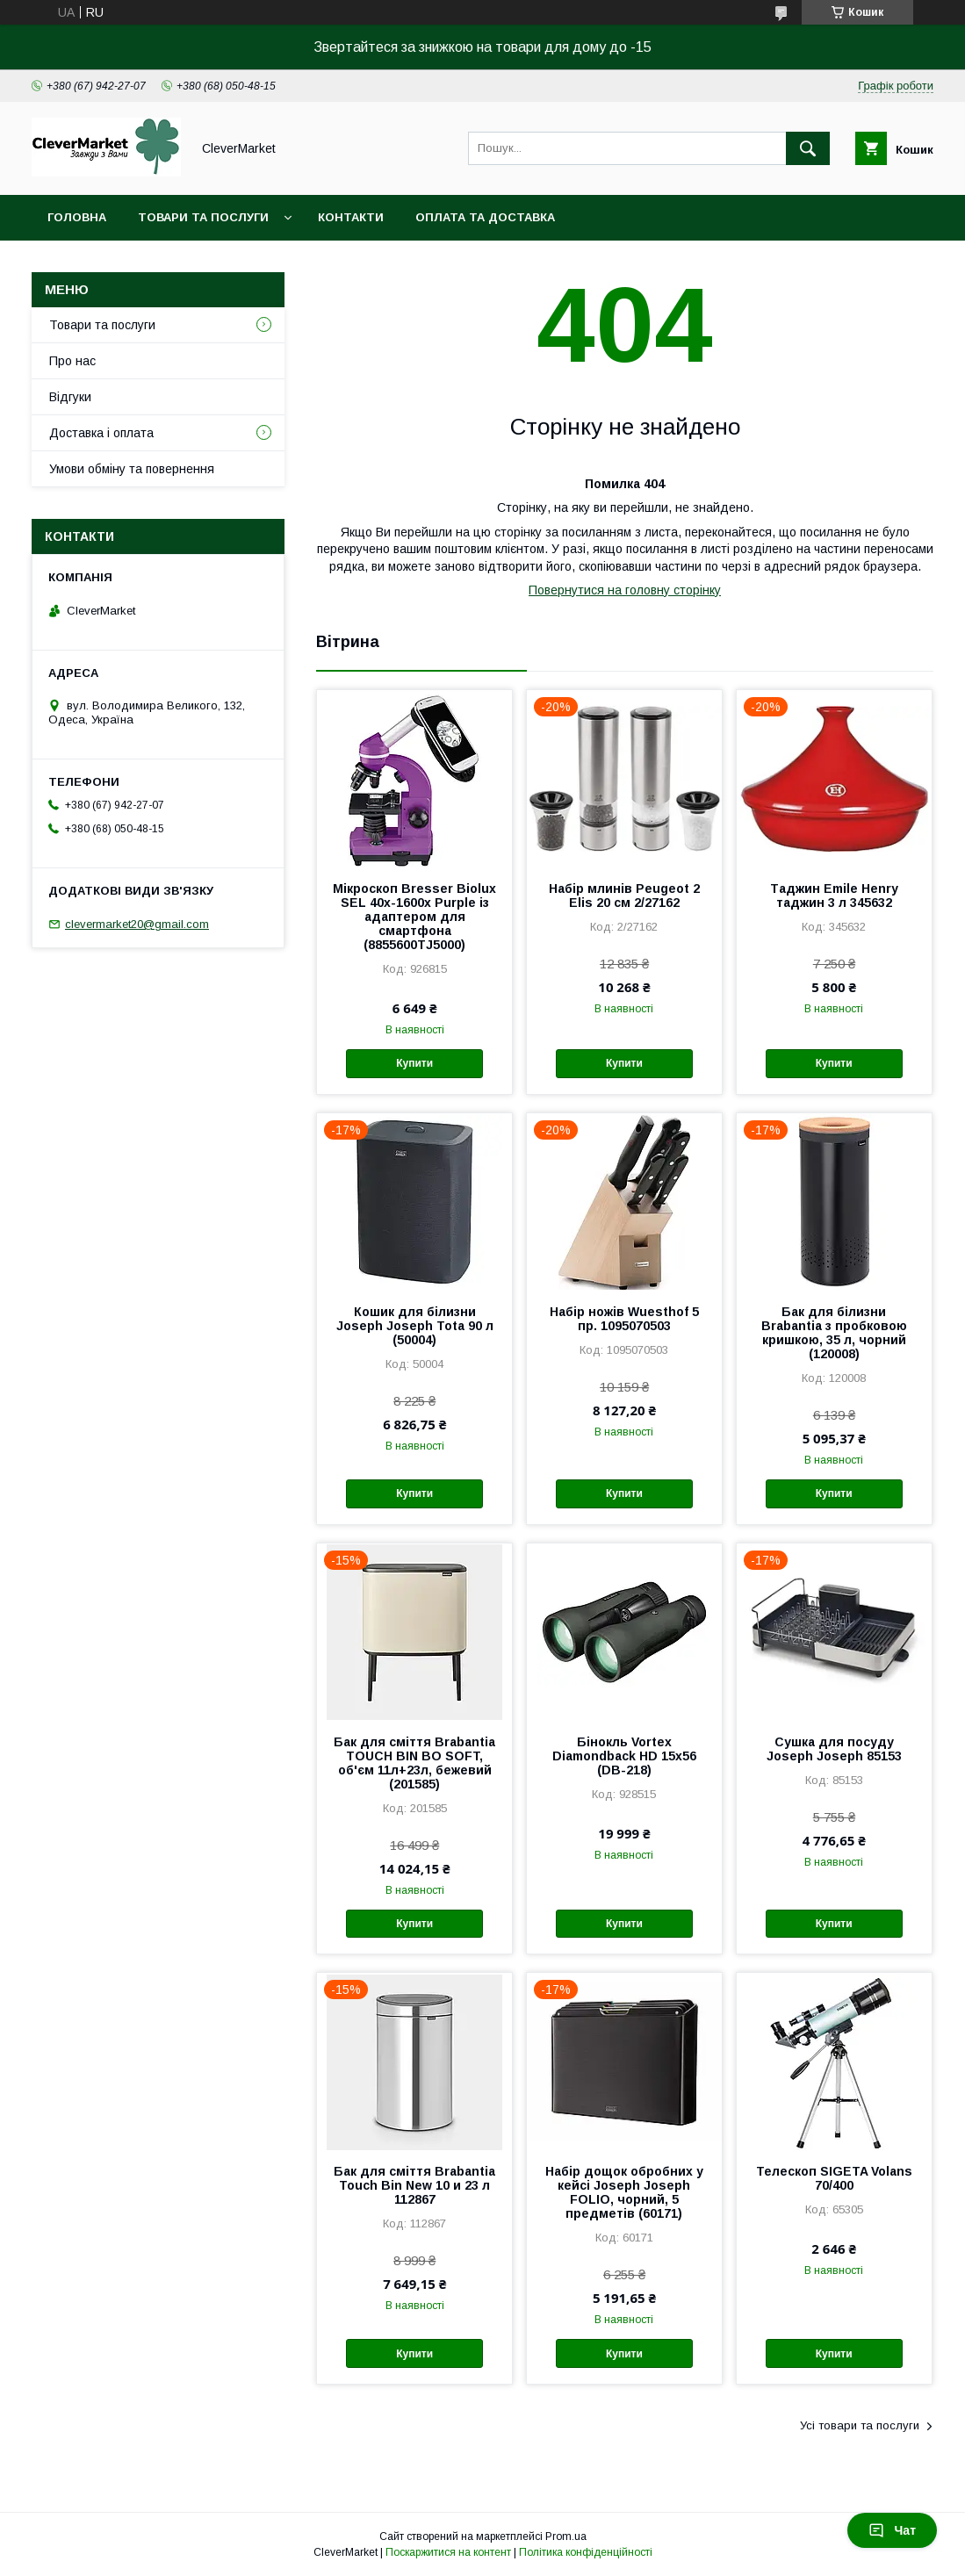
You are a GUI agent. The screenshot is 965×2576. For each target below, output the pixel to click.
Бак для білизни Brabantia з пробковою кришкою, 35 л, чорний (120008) (834, 1333)
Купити (414, 1063)
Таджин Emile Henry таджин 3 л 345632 (834, 895)
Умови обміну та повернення (131, 469)
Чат (892, 2530)
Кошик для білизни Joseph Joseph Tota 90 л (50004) (414, 1326)
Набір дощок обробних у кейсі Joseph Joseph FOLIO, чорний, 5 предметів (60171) (624, 2192)
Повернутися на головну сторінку (625, 590)
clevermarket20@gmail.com (137, 924)
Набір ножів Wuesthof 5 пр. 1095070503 (624, 1319)
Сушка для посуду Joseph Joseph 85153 (834, 1749)
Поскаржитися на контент (448, 2552)
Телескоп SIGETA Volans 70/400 (834, 2178)
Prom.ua (566, 2536)
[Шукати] (808, 148)
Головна (76, 217)
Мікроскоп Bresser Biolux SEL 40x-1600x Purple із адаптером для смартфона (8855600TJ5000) (414, 916)
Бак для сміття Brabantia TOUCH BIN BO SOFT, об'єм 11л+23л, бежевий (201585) (414, 1763)
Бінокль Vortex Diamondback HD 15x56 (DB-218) (624, 1756)
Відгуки (70, 397)
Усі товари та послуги (859, 2425)
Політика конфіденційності (585, 2552)
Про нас (72, 361)
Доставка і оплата (101, 433)
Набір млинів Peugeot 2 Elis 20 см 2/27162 (624, 895)
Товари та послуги (203, 217)
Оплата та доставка (485, 217)
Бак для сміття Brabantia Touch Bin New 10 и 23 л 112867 (414, 2185)
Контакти (351, 217)
